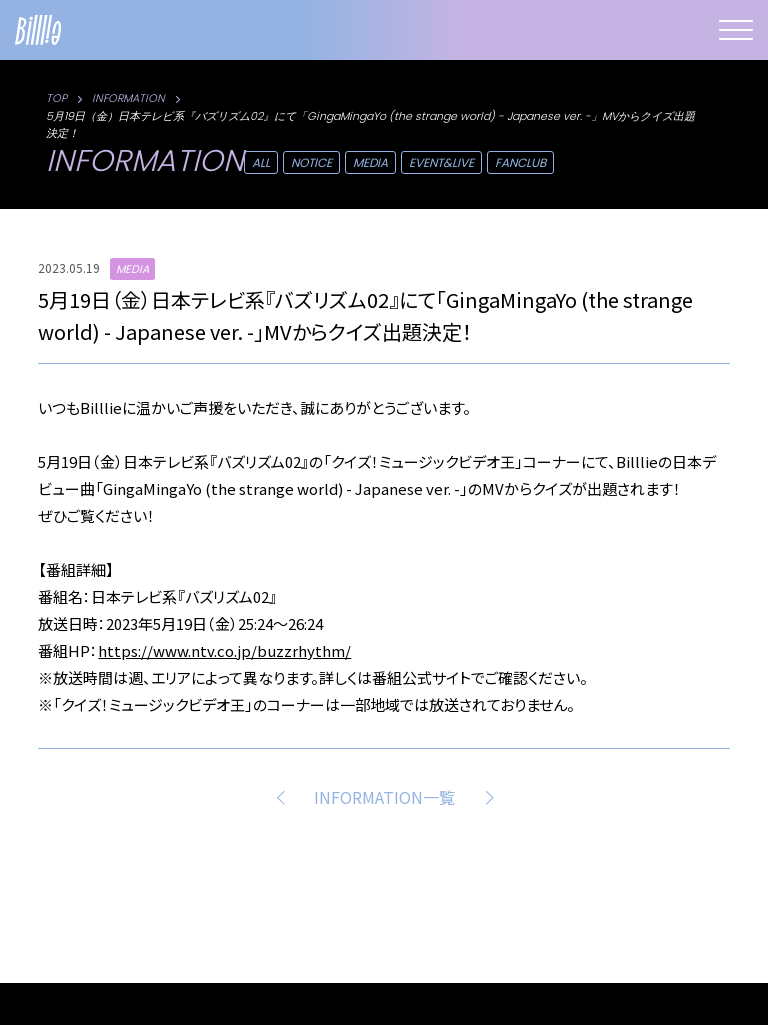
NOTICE (311, 162)
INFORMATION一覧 (384, 797)
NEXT (485, 797)
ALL (261, 162)
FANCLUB (520, 162)
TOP (56, 98)
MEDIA (370, 162)
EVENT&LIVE (441, 162)
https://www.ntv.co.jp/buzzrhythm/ (224, 650)
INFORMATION (128, 98)
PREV (284, 797)
